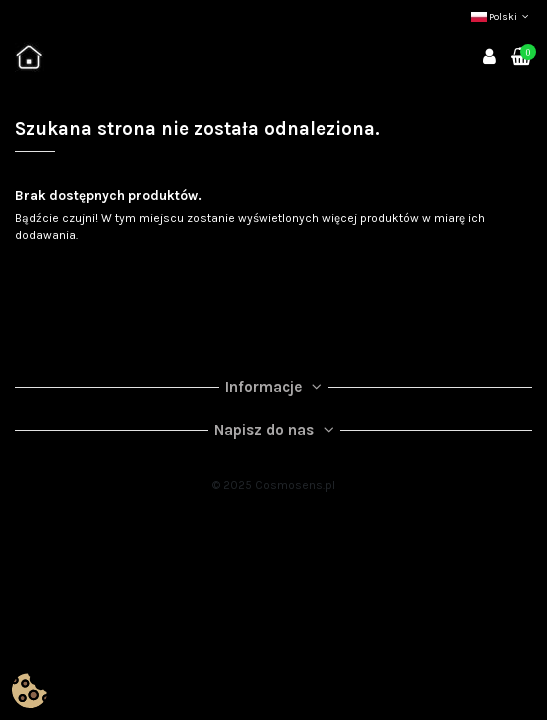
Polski (501, 17)
